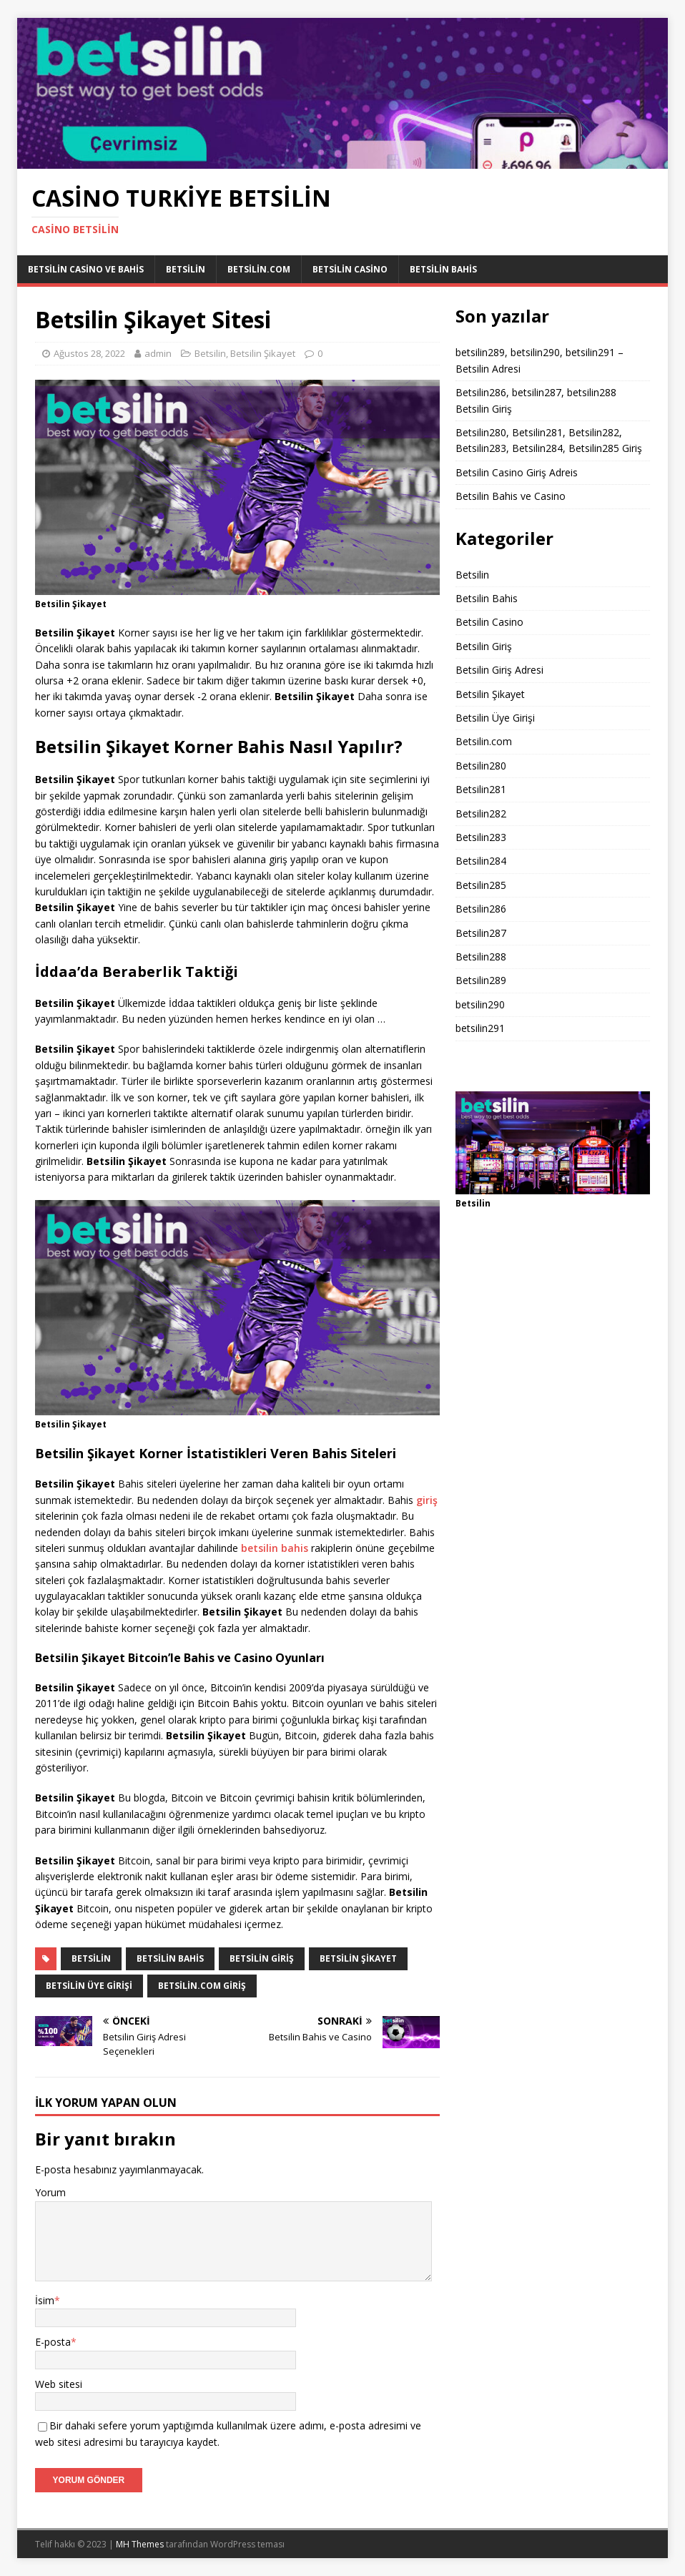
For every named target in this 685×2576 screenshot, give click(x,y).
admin (158, 353)
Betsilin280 (480, 765)
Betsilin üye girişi (89, 1986)
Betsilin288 (480, 956)
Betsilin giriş (262, 1958)
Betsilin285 (480, 885)
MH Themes (140, 2544)
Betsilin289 (480, 980)
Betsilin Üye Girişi (495, 717)
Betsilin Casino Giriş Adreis (516, 472)
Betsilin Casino (350, 269)
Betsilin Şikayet (262, 353)
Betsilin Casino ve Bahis (86, 269)
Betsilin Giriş (483, 646)
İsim (44, 2300)
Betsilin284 (480, 860)
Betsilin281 (480, 789)
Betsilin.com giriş (202, 1986)
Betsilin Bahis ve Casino (510, 496)
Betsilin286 (480, 908)
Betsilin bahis (170, 1958)
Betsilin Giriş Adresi (499, 670)
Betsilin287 (480, 933)
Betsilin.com (258, 269)
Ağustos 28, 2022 (89, 353)
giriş (427, 1500)
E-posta (53, 2342)
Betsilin (185, 269)
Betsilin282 (480, 813)
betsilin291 (480, 1028)
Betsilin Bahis (443, 269)
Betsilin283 (480, 837)
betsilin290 (480, 1004)
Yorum (50, 2192)
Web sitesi (58, 2384)
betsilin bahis (274, 1548)
